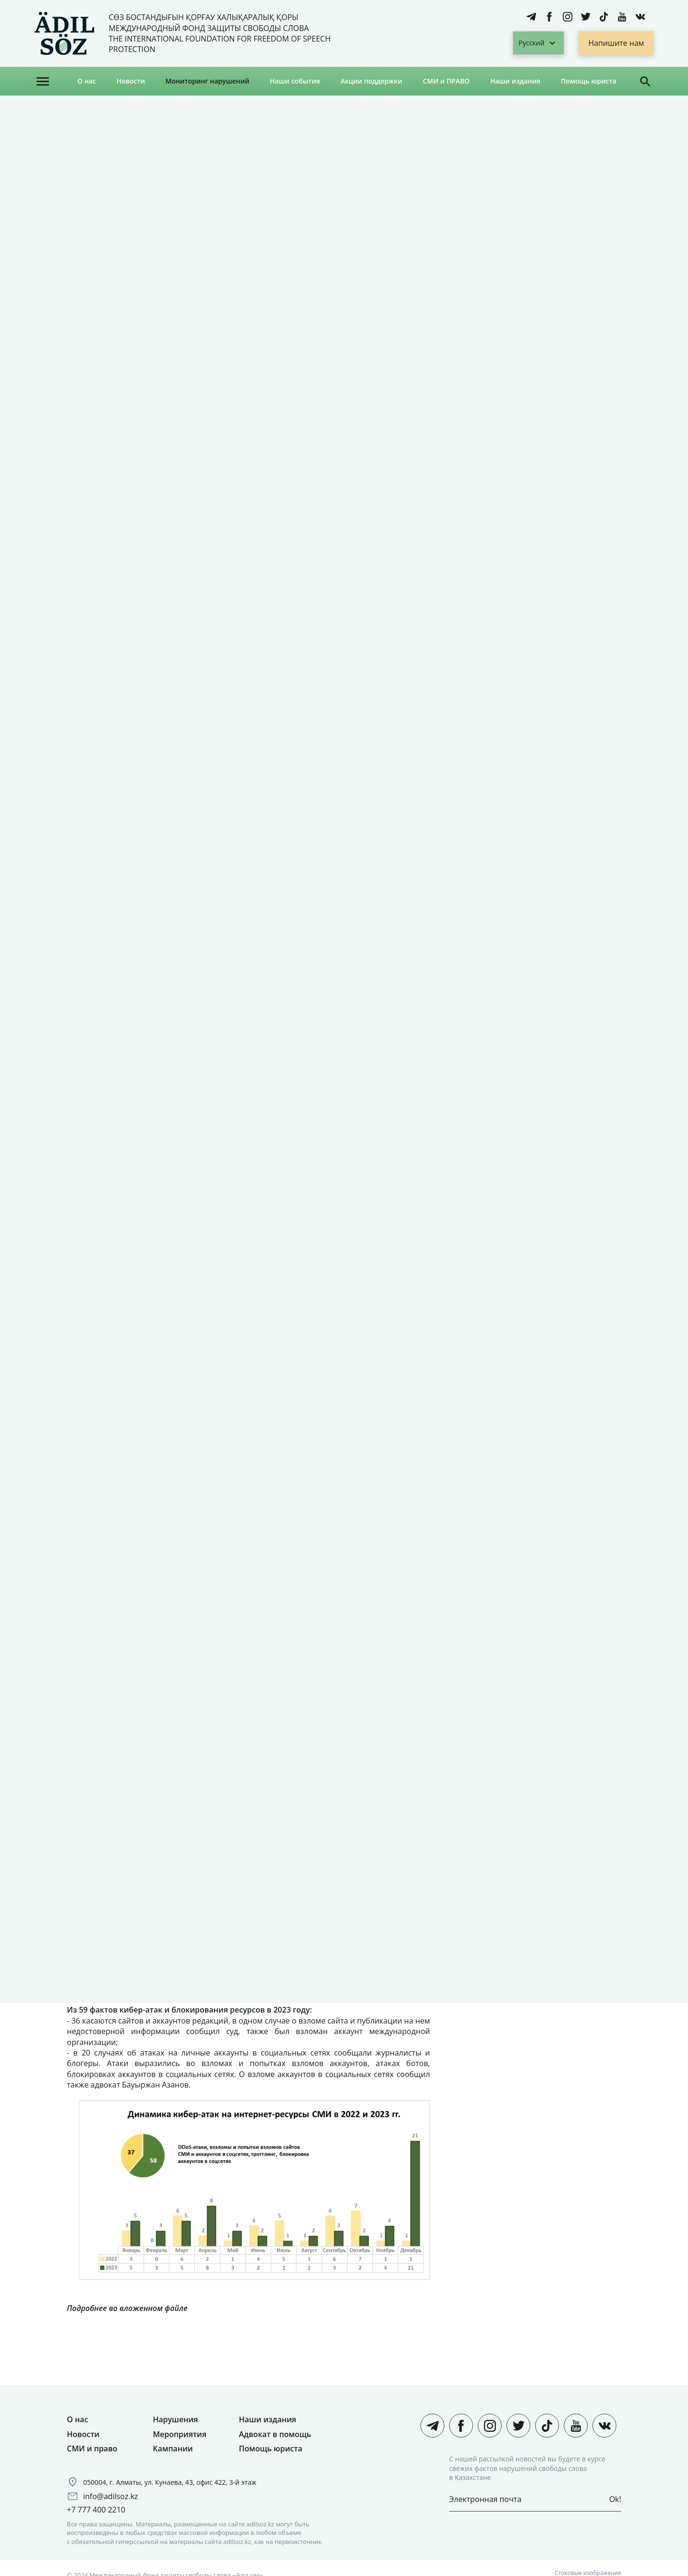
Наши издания (515, 80)
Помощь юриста (588, 80)
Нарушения (175, 2419)
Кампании (173, 2448)
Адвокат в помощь (275, 2434)
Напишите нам (616, 43)
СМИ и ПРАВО (446, 80)
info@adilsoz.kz (110, 2496)
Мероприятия (179, 2434)
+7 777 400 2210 (96, 2509)
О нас (86, 80)
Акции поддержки (371, 80)
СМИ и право (92, 2448)
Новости (131, 80)
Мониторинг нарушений (207, 80)
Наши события (295, 80)
